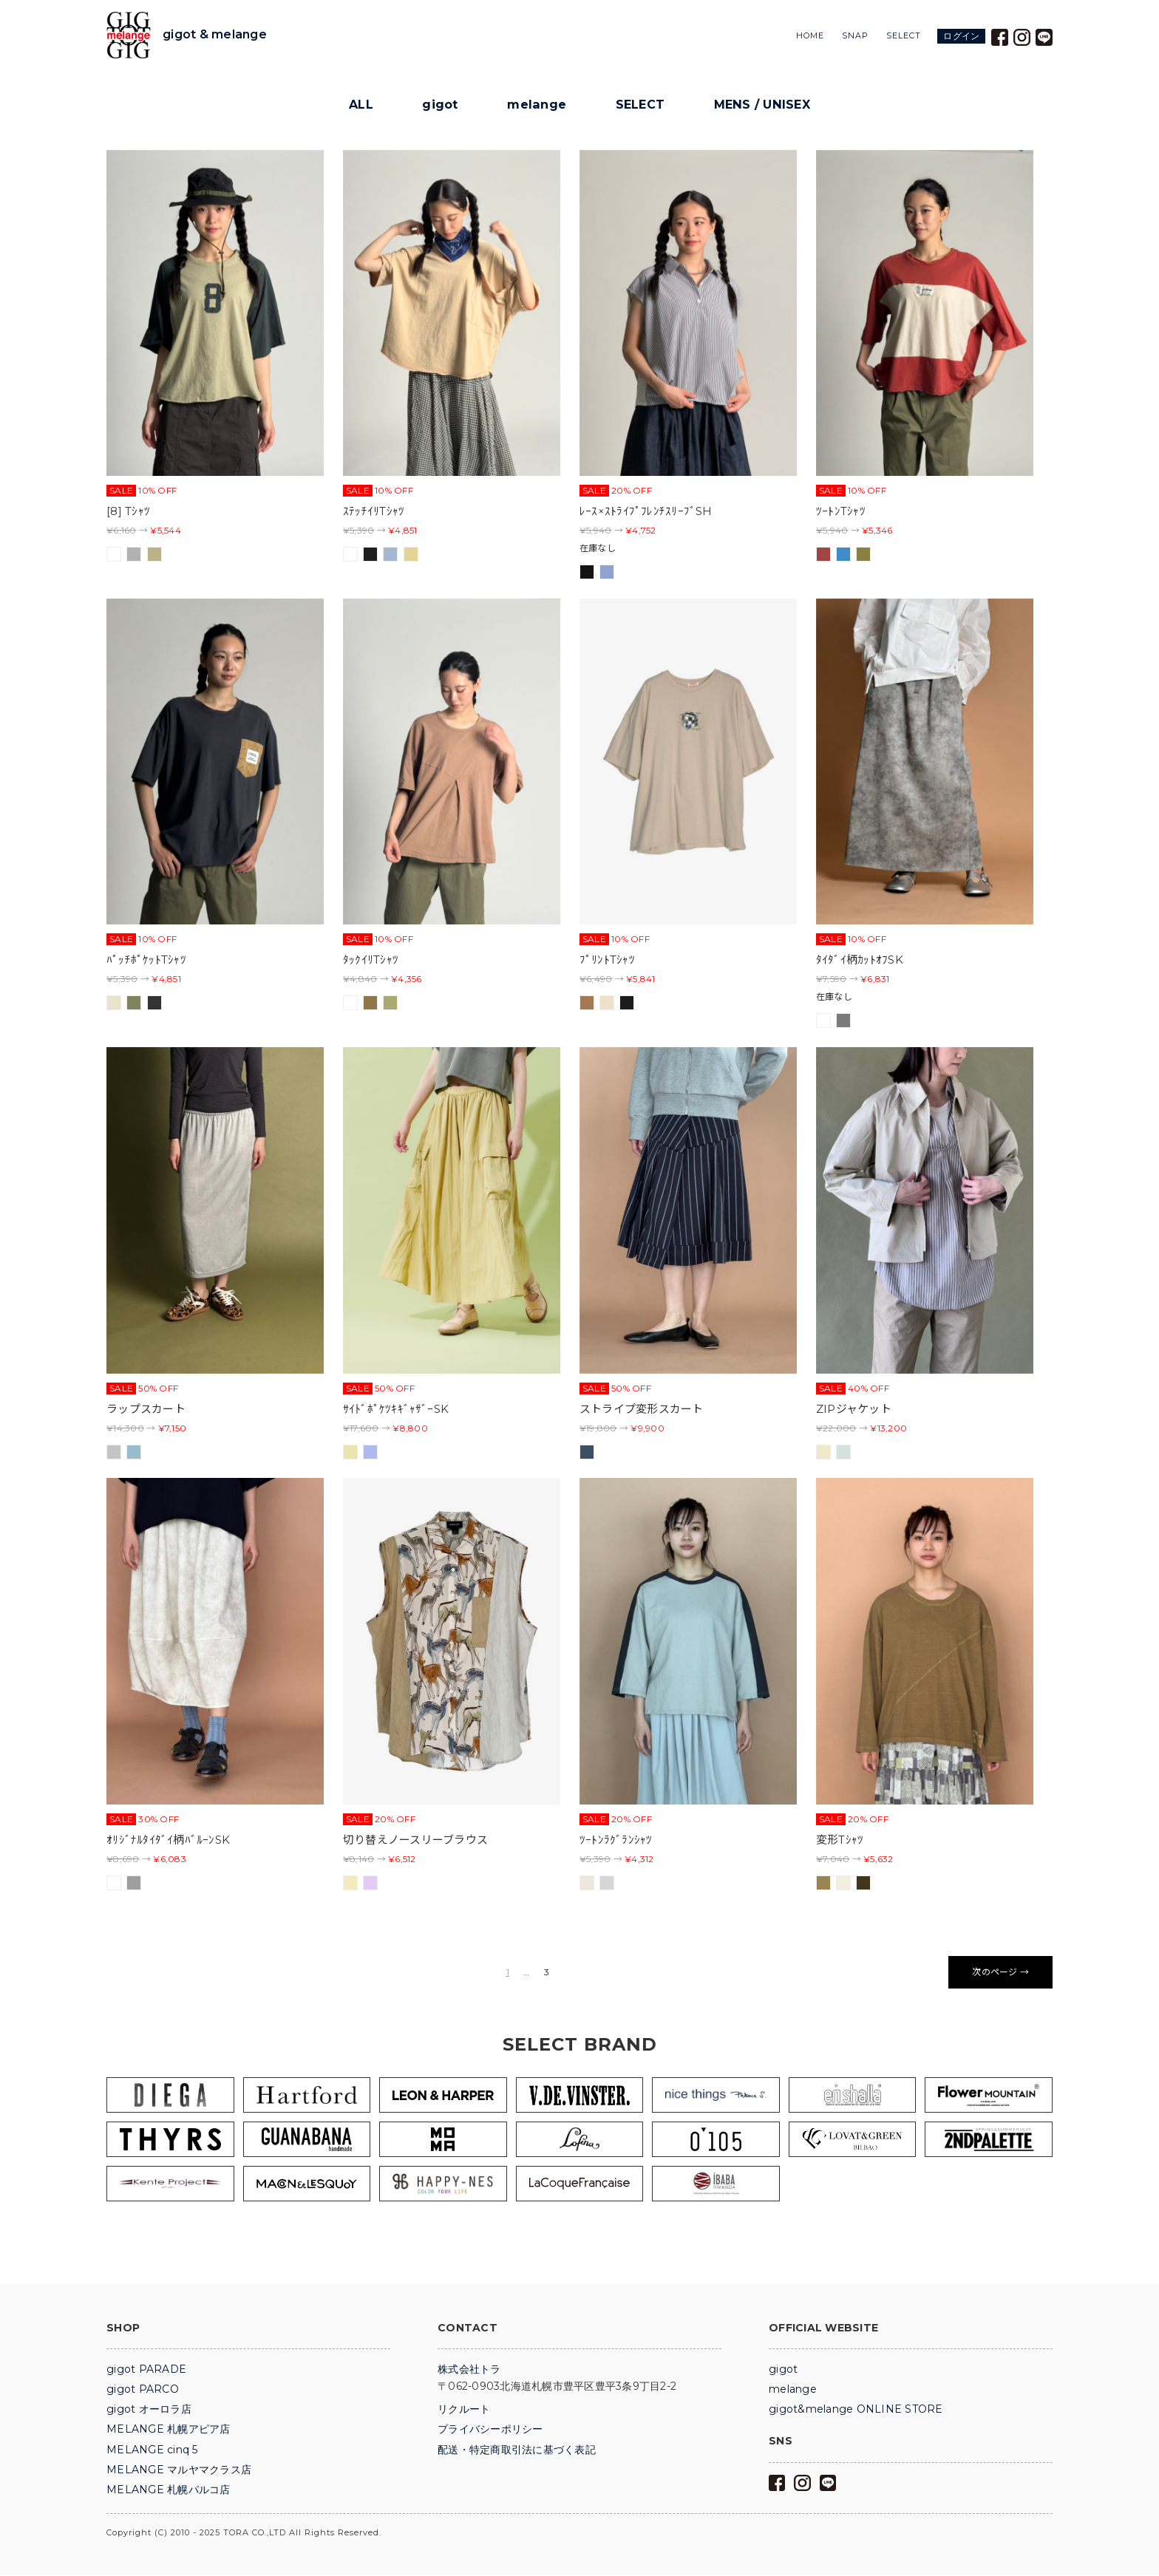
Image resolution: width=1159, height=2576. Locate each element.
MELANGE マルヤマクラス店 (178, 2471)
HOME (810, 36)
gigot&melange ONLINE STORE (856, 2410)
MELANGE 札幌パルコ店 (168, 2491)
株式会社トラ (469, 2370)
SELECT (903, 36)
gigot (437, 105)
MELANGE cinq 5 (152, 2451)
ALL (357, 105)
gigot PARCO (142, 2390)
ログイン (961, 35)
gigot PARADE (146, 2370)
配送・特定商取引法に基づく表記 (517, 2451)
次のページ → (1000, 1973)
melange (535, 105)
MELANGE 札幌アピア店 (168, 2430)
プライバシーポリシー (490, 2430)
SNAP (855, 36)
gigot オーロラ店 (148, 2410)
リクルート (464, 2410)
